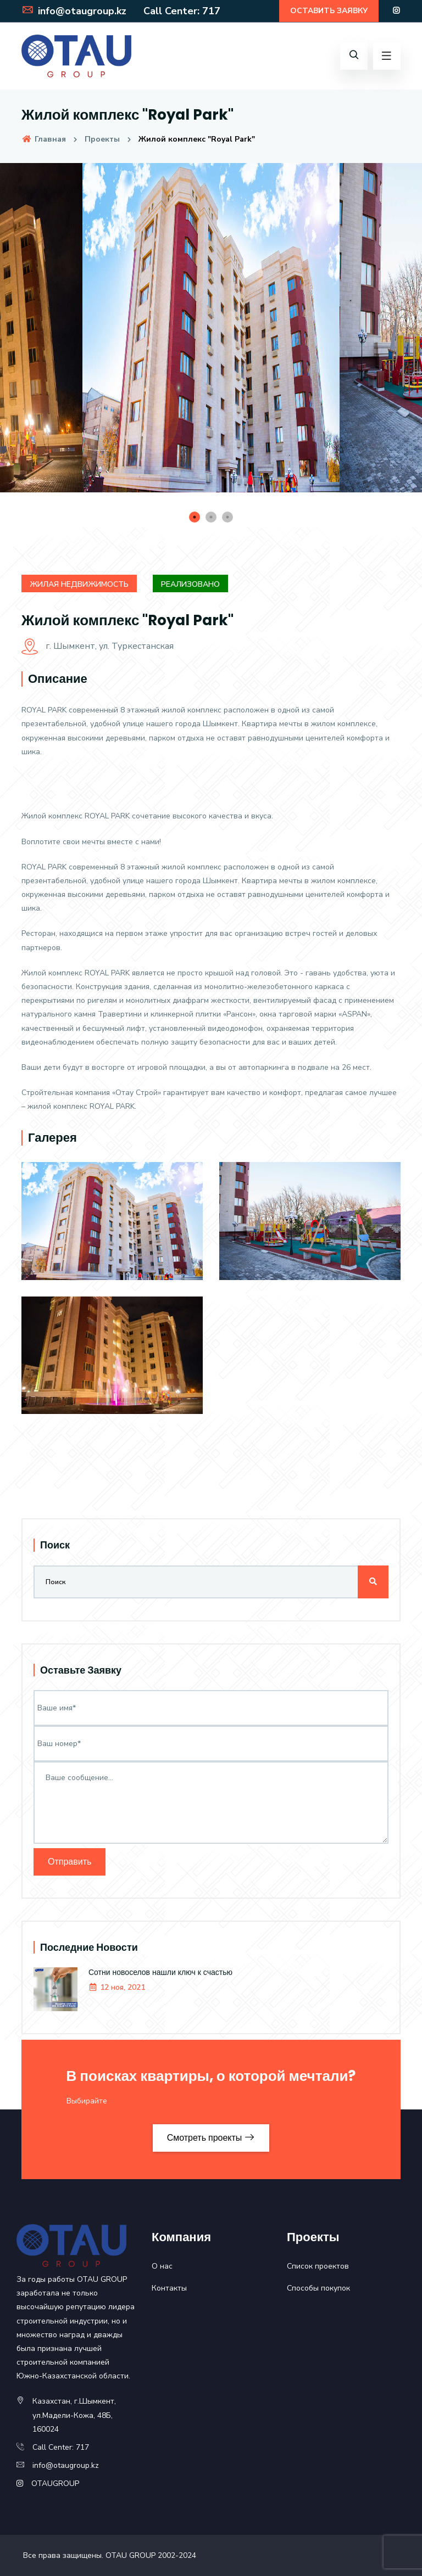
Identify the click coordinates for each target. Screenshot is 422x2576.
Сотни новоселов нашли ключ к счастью (160, 1972)
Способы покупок (318, 2288)
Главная (43, 139)
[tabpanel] (211, 336)
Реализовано (190, 584)
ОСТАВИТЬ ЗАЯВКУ (329, 10)
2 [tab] (211, 517)
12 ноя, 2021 (116, 1987)
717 (82, 2447)
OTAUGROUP (55, 2483)
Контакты (169, 2288)
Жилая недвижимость (79, 584)
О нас (162, 2266)
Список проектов (318, 2266)
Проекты (102, 139)
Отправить (69, 1861)
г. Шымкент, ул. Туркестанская (97, 646)
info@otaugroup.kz (73, 11)
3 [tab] (227, 517)
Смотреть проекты (211, 2137)
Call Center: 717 (180, 11)
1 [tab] (194, 517)
